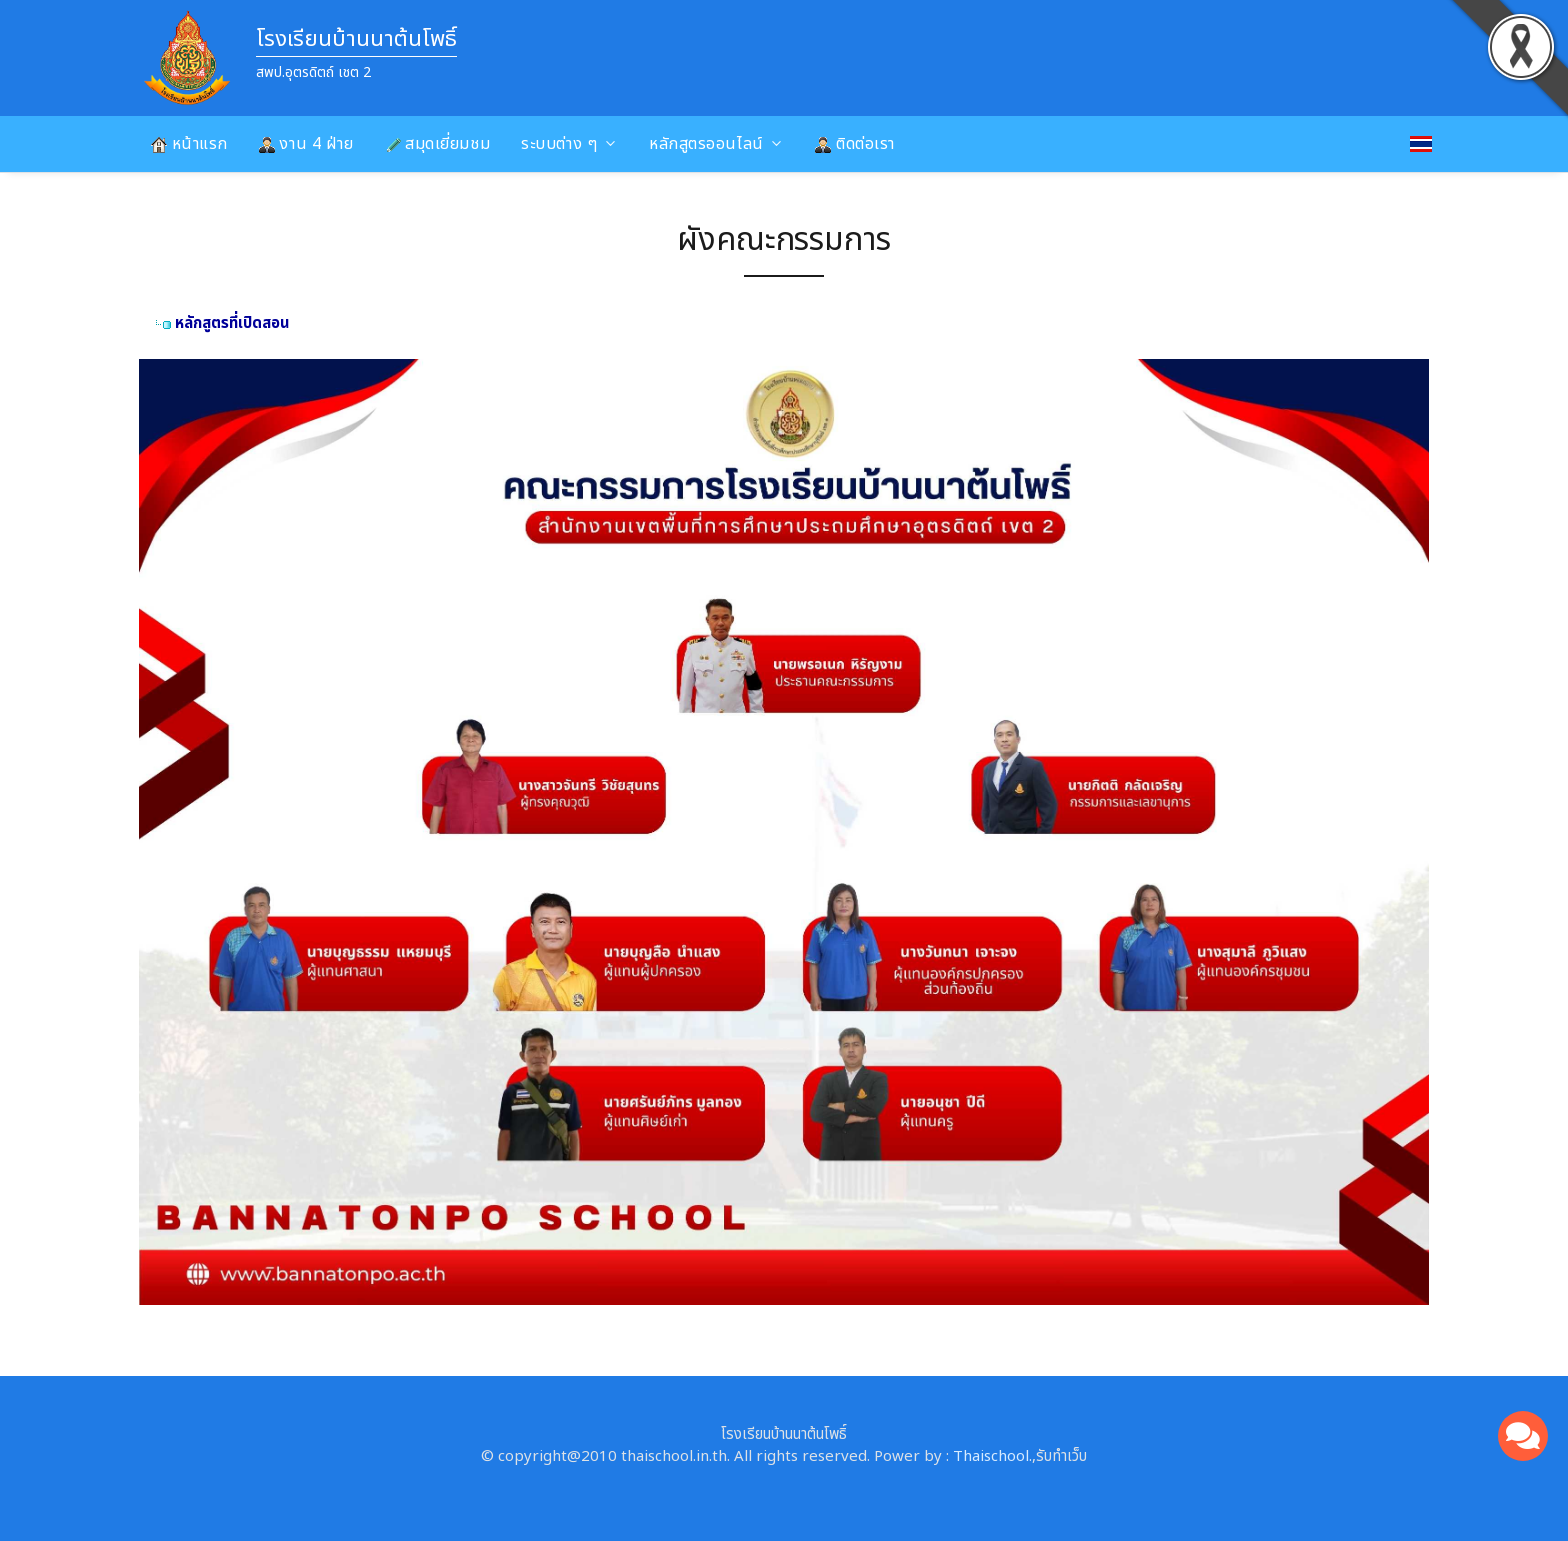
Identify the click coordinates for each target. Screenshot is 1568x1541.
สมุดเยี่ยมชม (438, 144)
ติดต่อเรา (854, 144)
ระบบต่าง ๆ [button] (559, 144)
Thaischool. (992, 1456)
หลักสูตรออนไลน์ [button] (706, 144)
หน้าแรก (189, 144)
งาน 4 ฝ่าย (306, 144)
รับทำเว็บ (1061, 1456)
